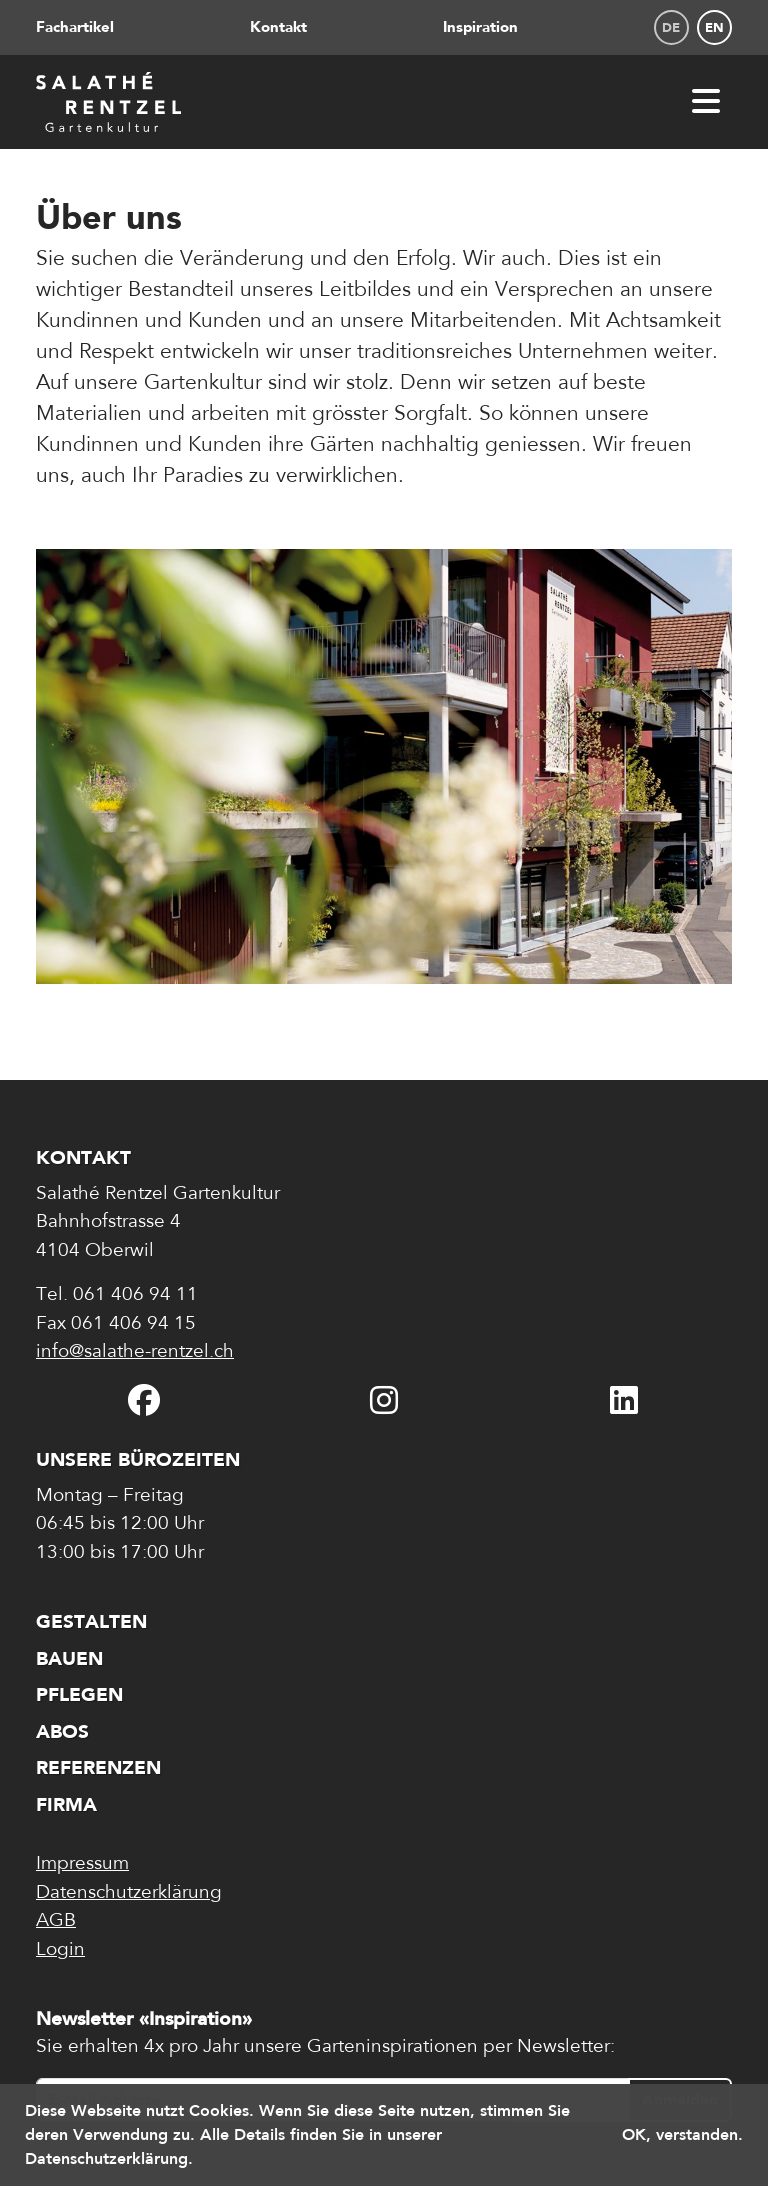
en (714, 27)
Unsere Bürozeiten (138, 1459)
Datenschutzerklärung (129, 1893)
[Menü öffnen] (706, 101)
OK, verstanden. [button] (682, 2134)
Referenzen (98, 1767)
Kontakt (278, 27)
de (671, 27)
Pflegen (79, 1694)
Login (60, 1950)
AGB (56, 1921)
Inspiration (480, 27)
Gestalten (91, 1621)
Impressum (82, 1864)
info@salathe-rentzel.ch (135, 1352)
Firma (66, 1804)
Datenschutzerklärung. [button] (109, 2158)
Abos (62, 1731)
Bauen (69, 1658)
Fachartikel (75, 27)
